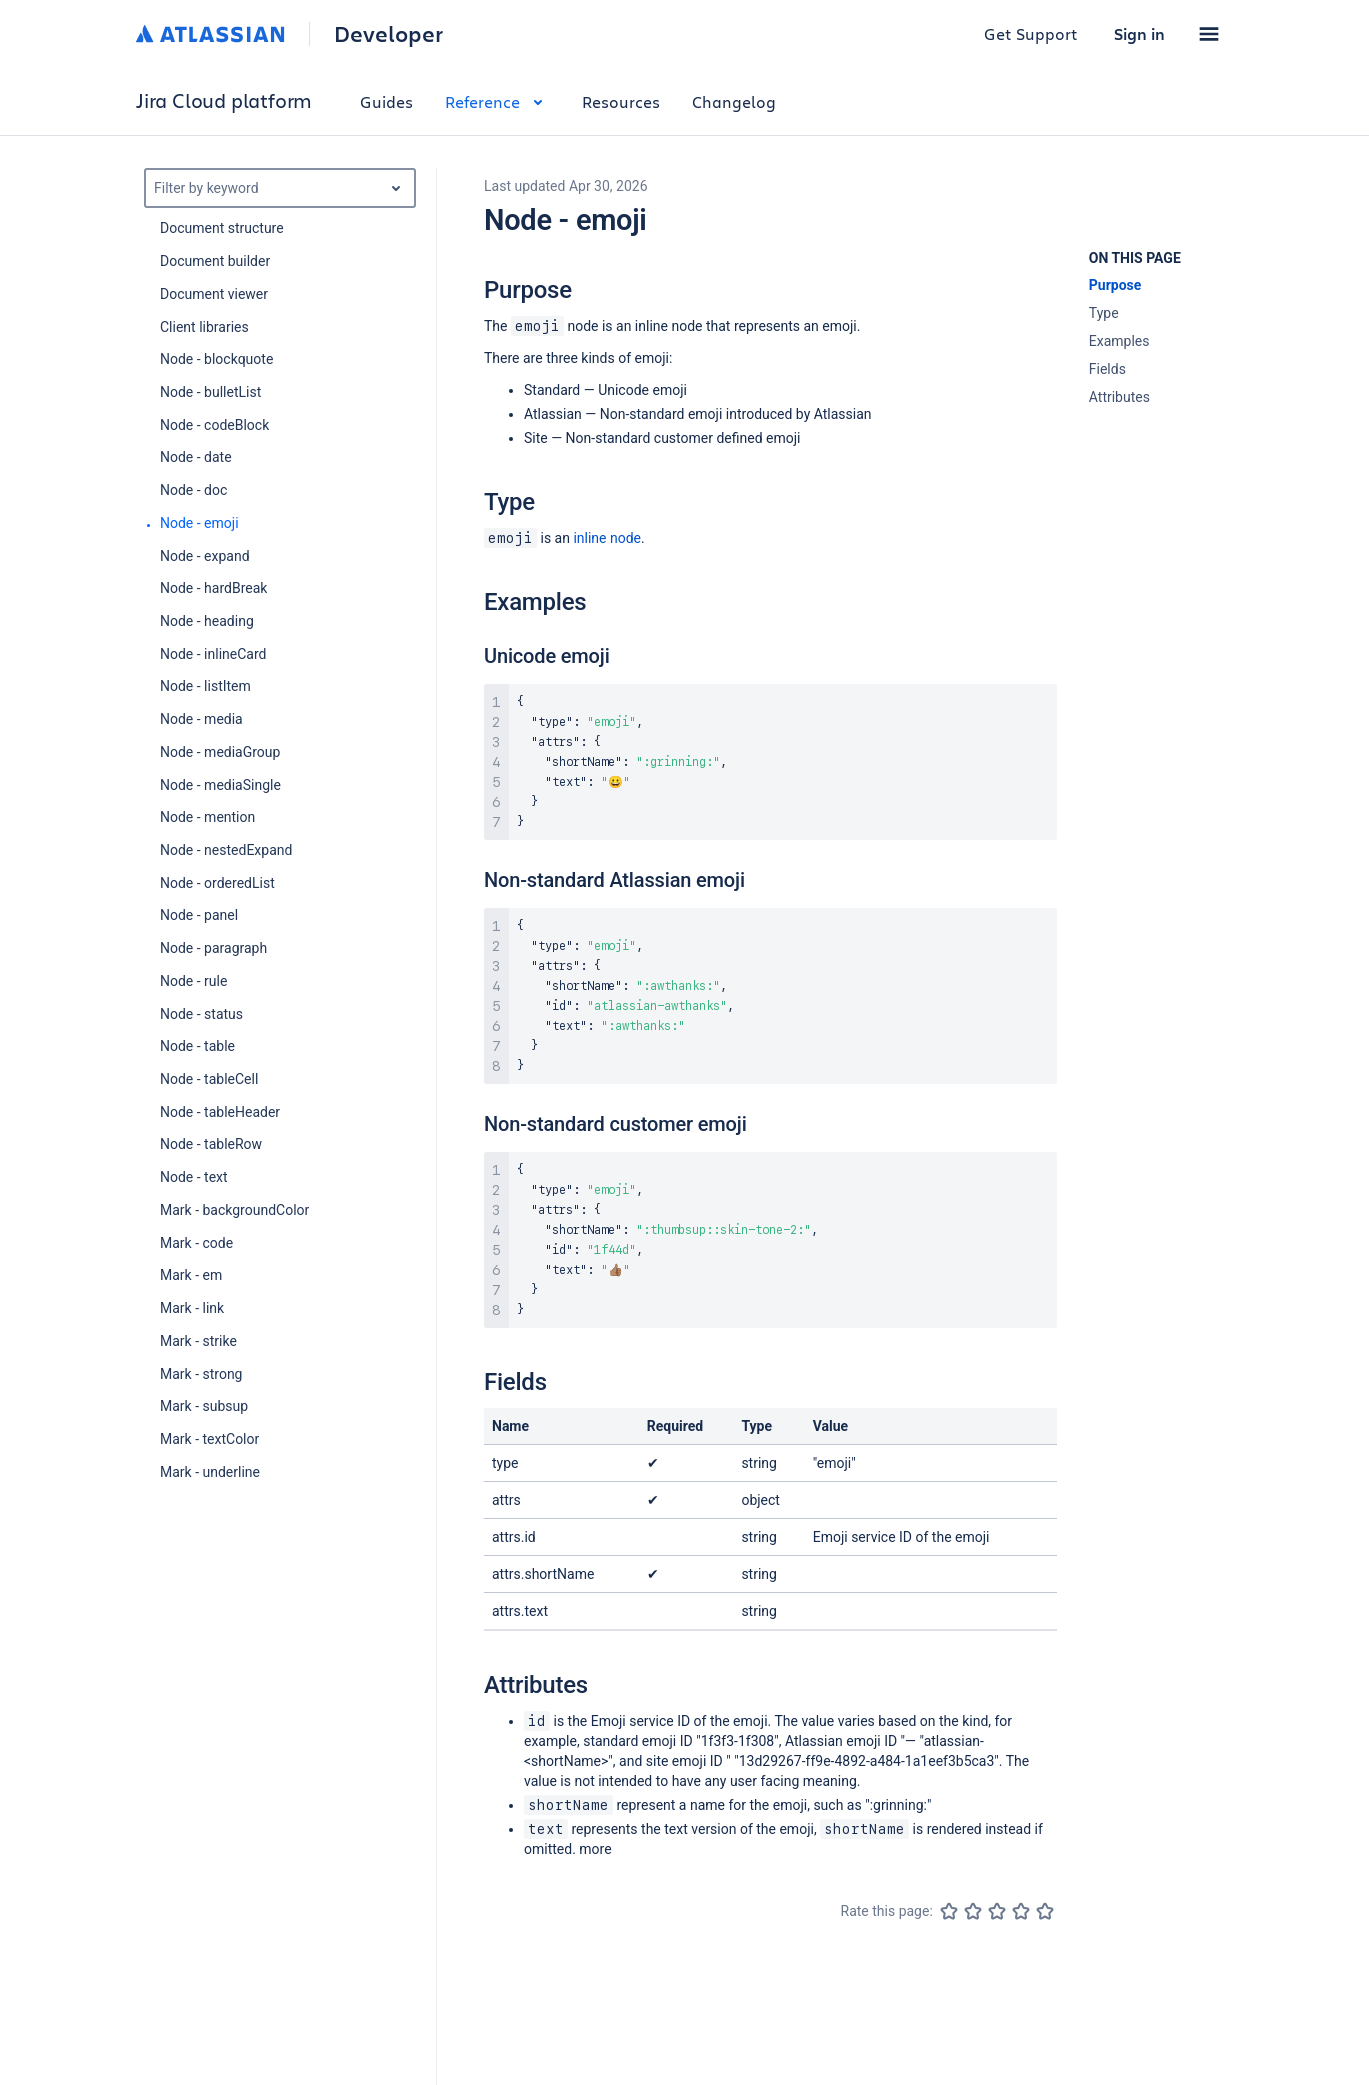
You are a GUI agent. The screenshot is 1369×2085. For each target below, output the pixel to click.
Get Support (1031, 33)
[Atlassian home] (210, 34)
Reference (497, 101)
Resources (621, 101)
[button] (1209, 34)
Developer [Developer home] (388, 34)
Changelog (734, 101)
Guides (386, 101)
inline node (607, 538)
